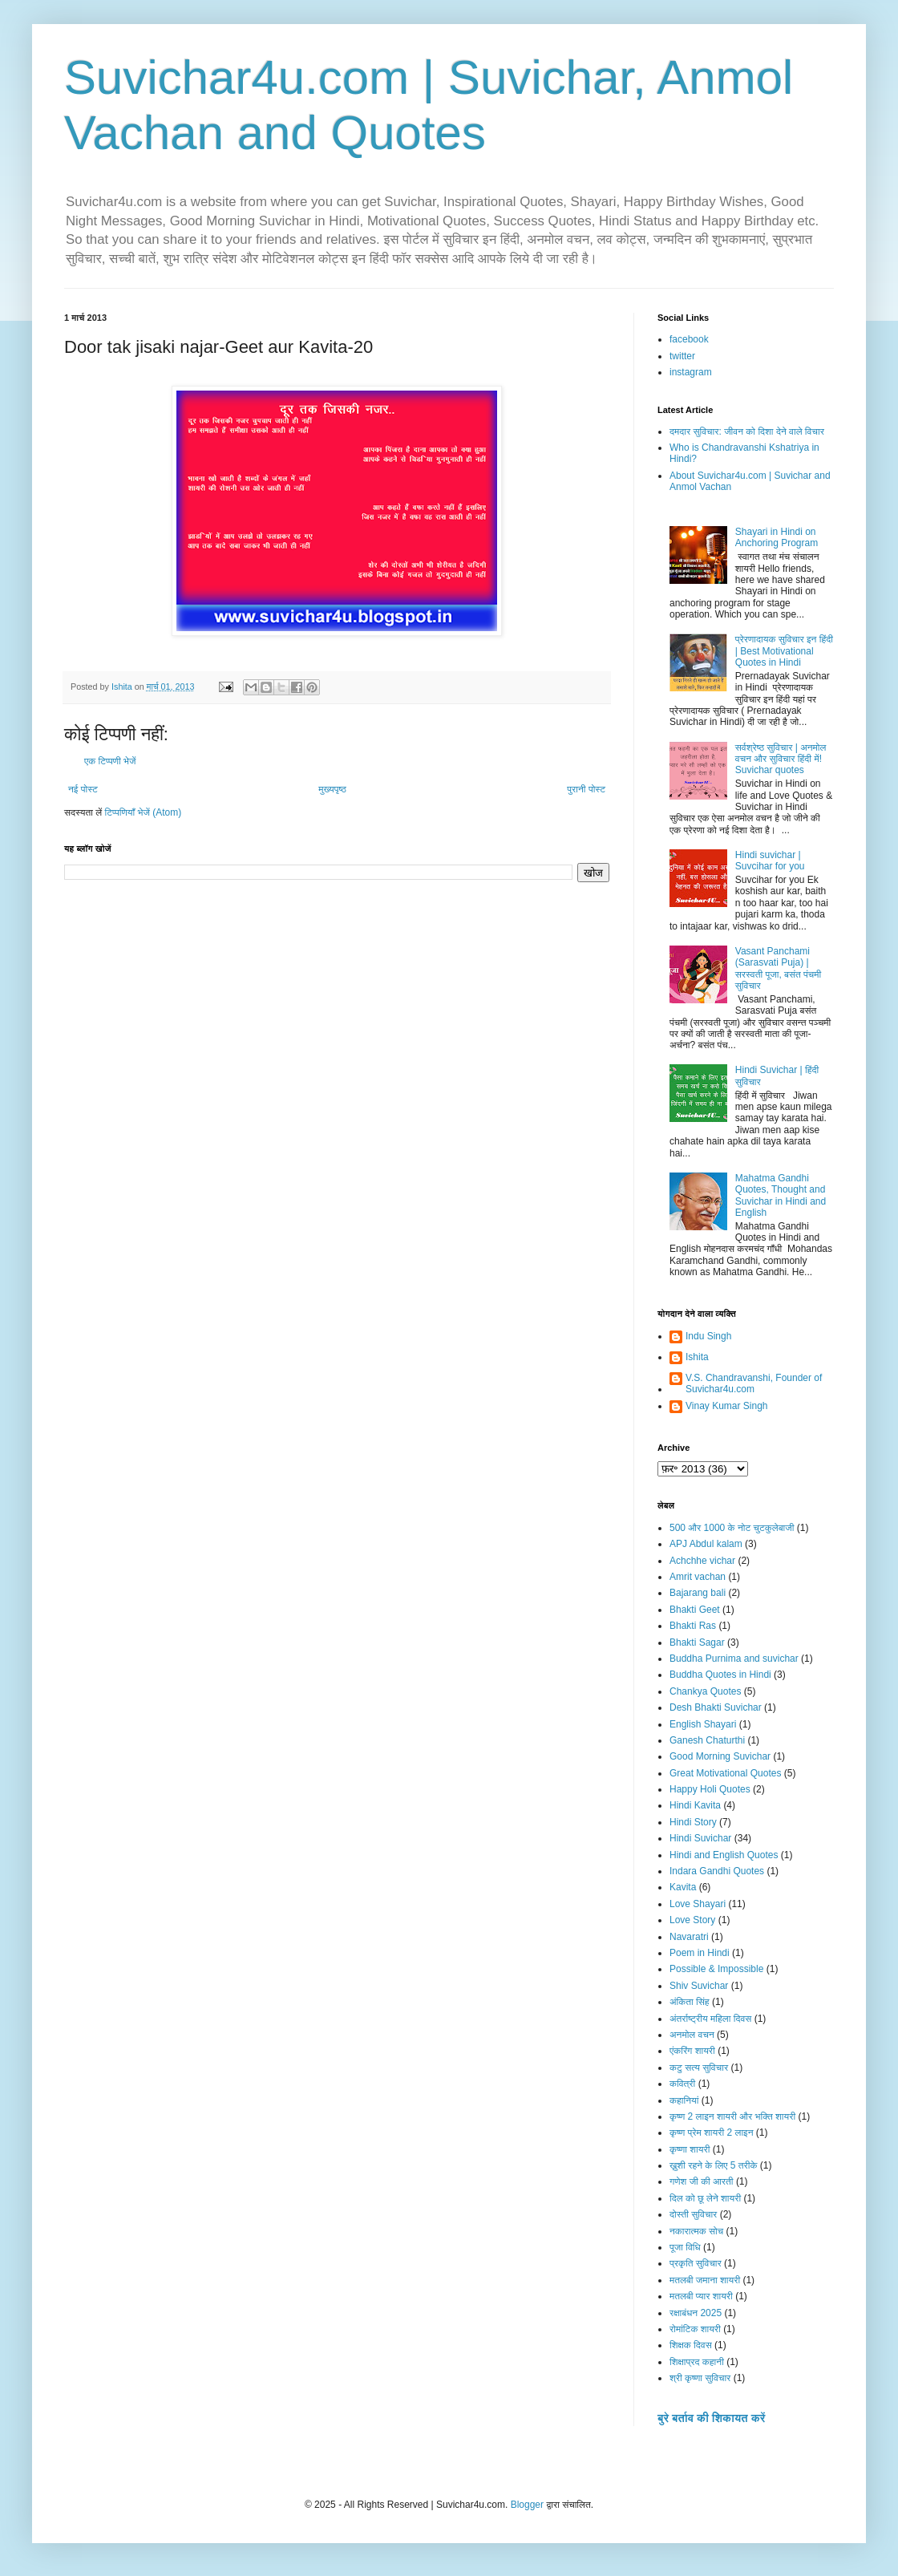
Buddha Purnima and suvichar (734, 1658)
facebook (689, 339)
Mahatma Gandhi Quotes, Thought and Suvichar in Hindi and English (780, 1195)
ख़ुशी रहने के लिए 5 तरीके (713, 2165)
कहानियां (683, 2100)
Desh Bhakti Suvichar (715, 1707)
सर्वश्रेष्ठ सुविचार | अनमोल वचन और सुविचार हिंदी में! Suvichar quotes (781, 759)
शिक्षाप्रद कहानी (696, 2361)
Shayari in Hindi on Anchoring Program (776, 537)
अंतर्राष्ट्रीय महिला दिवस (710, 2018)
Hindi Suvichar (700, 1838)
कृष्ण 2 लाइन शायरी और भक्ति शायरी (732, 2116)
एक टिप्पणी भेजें (110, 761)
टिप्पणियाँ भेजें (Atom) (143, 812)
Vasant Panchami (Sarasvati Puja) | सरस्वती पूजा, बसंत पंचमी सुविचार (778, 968)
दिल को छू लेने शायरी (705, 2198)
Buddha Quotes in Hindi (720, 1674)
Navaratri (689, 1936)
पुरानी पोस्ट (586, 789)
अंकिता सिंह (689, 2001)
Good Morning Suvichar (720, 1756)
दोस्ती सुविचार (693, 2214)
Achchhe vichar (702, 1560)
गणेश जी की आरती (701, 2181)
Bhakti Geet (694, 1609)
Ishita (697, 1357)
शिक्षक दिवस (690, 2345)
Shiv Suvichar (698, 1985)
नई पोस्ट (83, 789)
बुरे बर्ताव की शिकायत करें (711, 2418)
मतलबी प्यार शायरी (701, 2296)
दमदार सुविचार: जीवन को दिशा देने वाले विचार (746, 431)
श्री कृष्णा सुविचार (699, 2378)
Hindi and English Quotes (723, 1855)
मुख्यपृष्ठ (332, 789)
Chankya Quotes (705, 1691)
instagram (690, 372)
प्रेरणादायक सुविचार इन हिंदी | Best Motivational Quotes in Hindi (784, 651)
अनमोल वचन (691, 2034)
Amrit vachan (697, 1576)
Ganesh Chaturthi (707, 1740)
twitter (682, 356)
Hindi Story (693, 1822)
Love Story (692, 1920)
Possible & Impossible (716, 1969)
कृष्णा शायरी (689, 2149)
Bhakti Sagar (697, 1642)
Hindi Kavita (695, 1805)
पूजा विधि (685, 2247)
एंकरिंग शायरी (692, 2050)
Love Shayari (697, 1904)
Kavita (682, 1887)
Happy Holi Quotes (709, 1789)
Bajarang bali (697, 1592)
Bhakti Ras (692, 1625)
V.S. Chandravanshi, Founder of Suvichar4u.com (754, 1383)
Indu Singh (708, 1336)
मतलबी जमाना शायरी (704, 2280)
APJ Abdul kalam (705, 1543)
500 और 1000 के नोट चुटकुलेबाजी (731, 1527)
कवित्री (682, 2083)
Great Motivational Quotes (725, 1773)
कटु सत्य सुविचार (698, 2067)
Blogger (527, 2504)
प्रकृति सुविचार (695, 2263)
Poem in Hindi (699, 1952)
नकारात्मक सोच (696, 2231)
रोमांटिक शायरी (695, 2329)
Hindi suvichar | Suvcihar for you (770, 860)
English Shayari (702, 1724)
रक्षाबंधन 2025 (695, 2313)
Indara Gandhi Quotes (716, 1871)
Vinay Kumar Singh (727, 1406)
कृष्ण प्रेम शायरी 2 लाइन (711, 2132)
